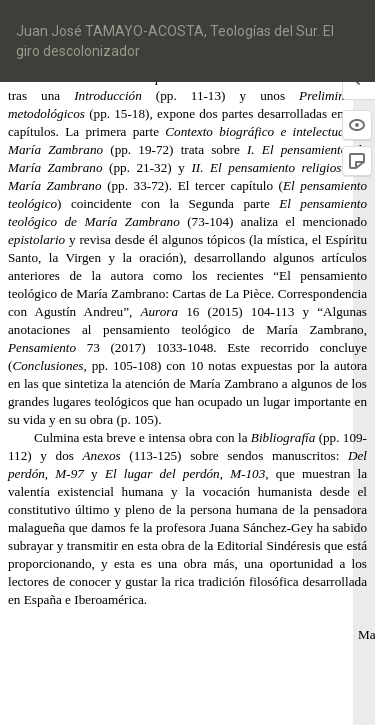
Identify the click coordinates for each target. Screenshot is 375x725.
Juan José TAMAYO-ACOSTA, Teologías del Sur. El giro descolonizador (175, 41)
